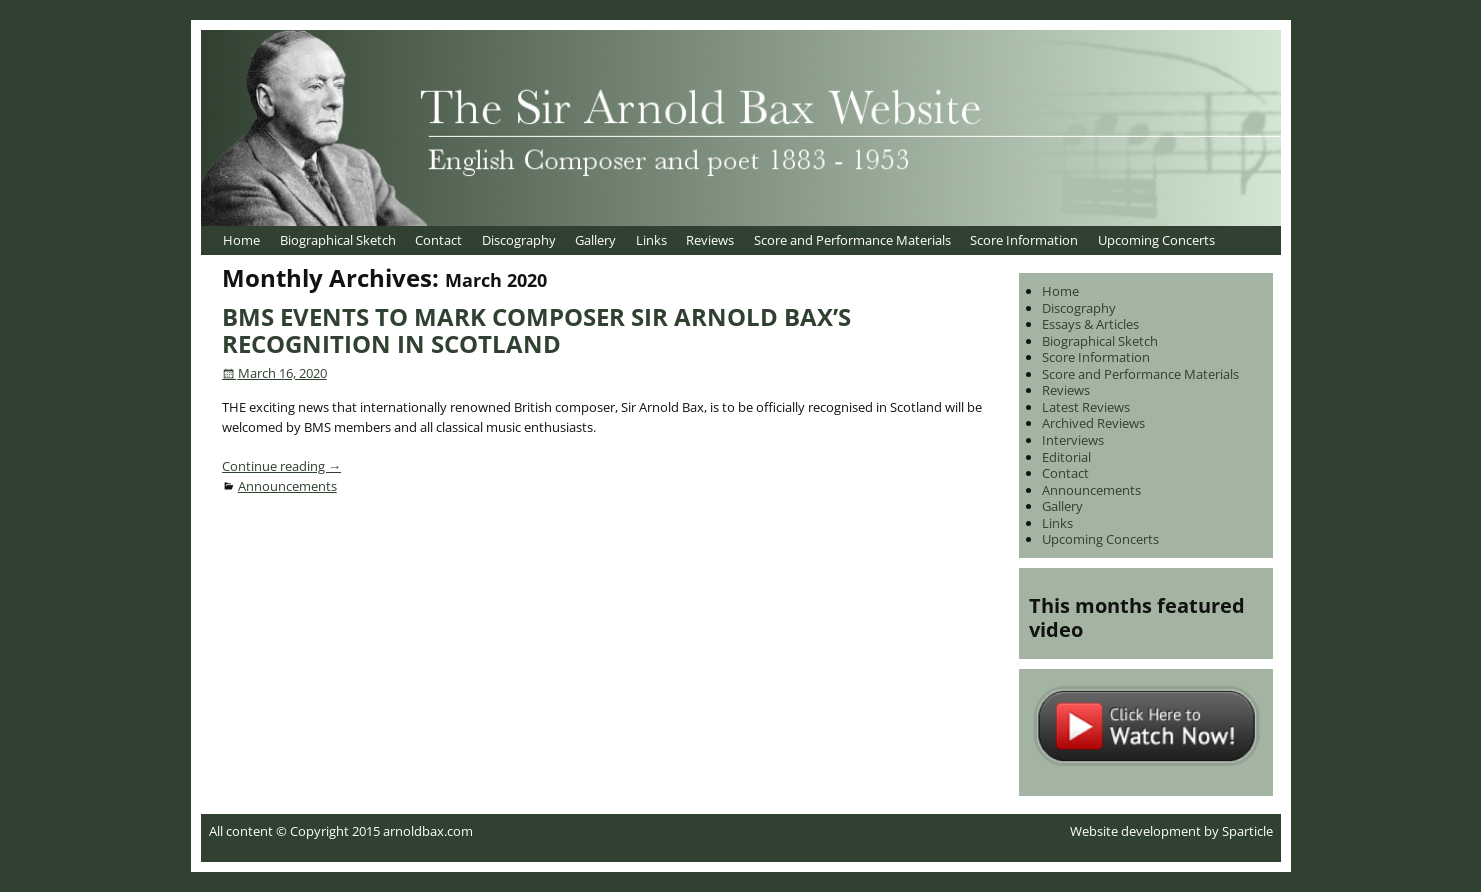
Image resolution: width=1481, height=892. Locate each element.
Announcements (287, 486)
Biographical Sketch (338, 240)
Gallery (595, 240)
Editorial (1066, 457)
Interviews (1073, 440)
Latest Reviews (1086, 407)
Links (651, 240)
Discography (519, 240)
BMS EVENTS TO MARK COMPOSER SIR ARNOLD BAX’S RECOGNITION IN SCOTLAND (536, 330)
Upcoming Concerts (1156, 240)
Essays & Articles (1090, 324)
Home (241, 240)
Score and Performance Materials (852, 240)
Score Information (1024, 240)
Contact (438, 240)
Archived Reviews (1093, 423)
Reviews (710, 240)
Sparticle (1247, 831)
